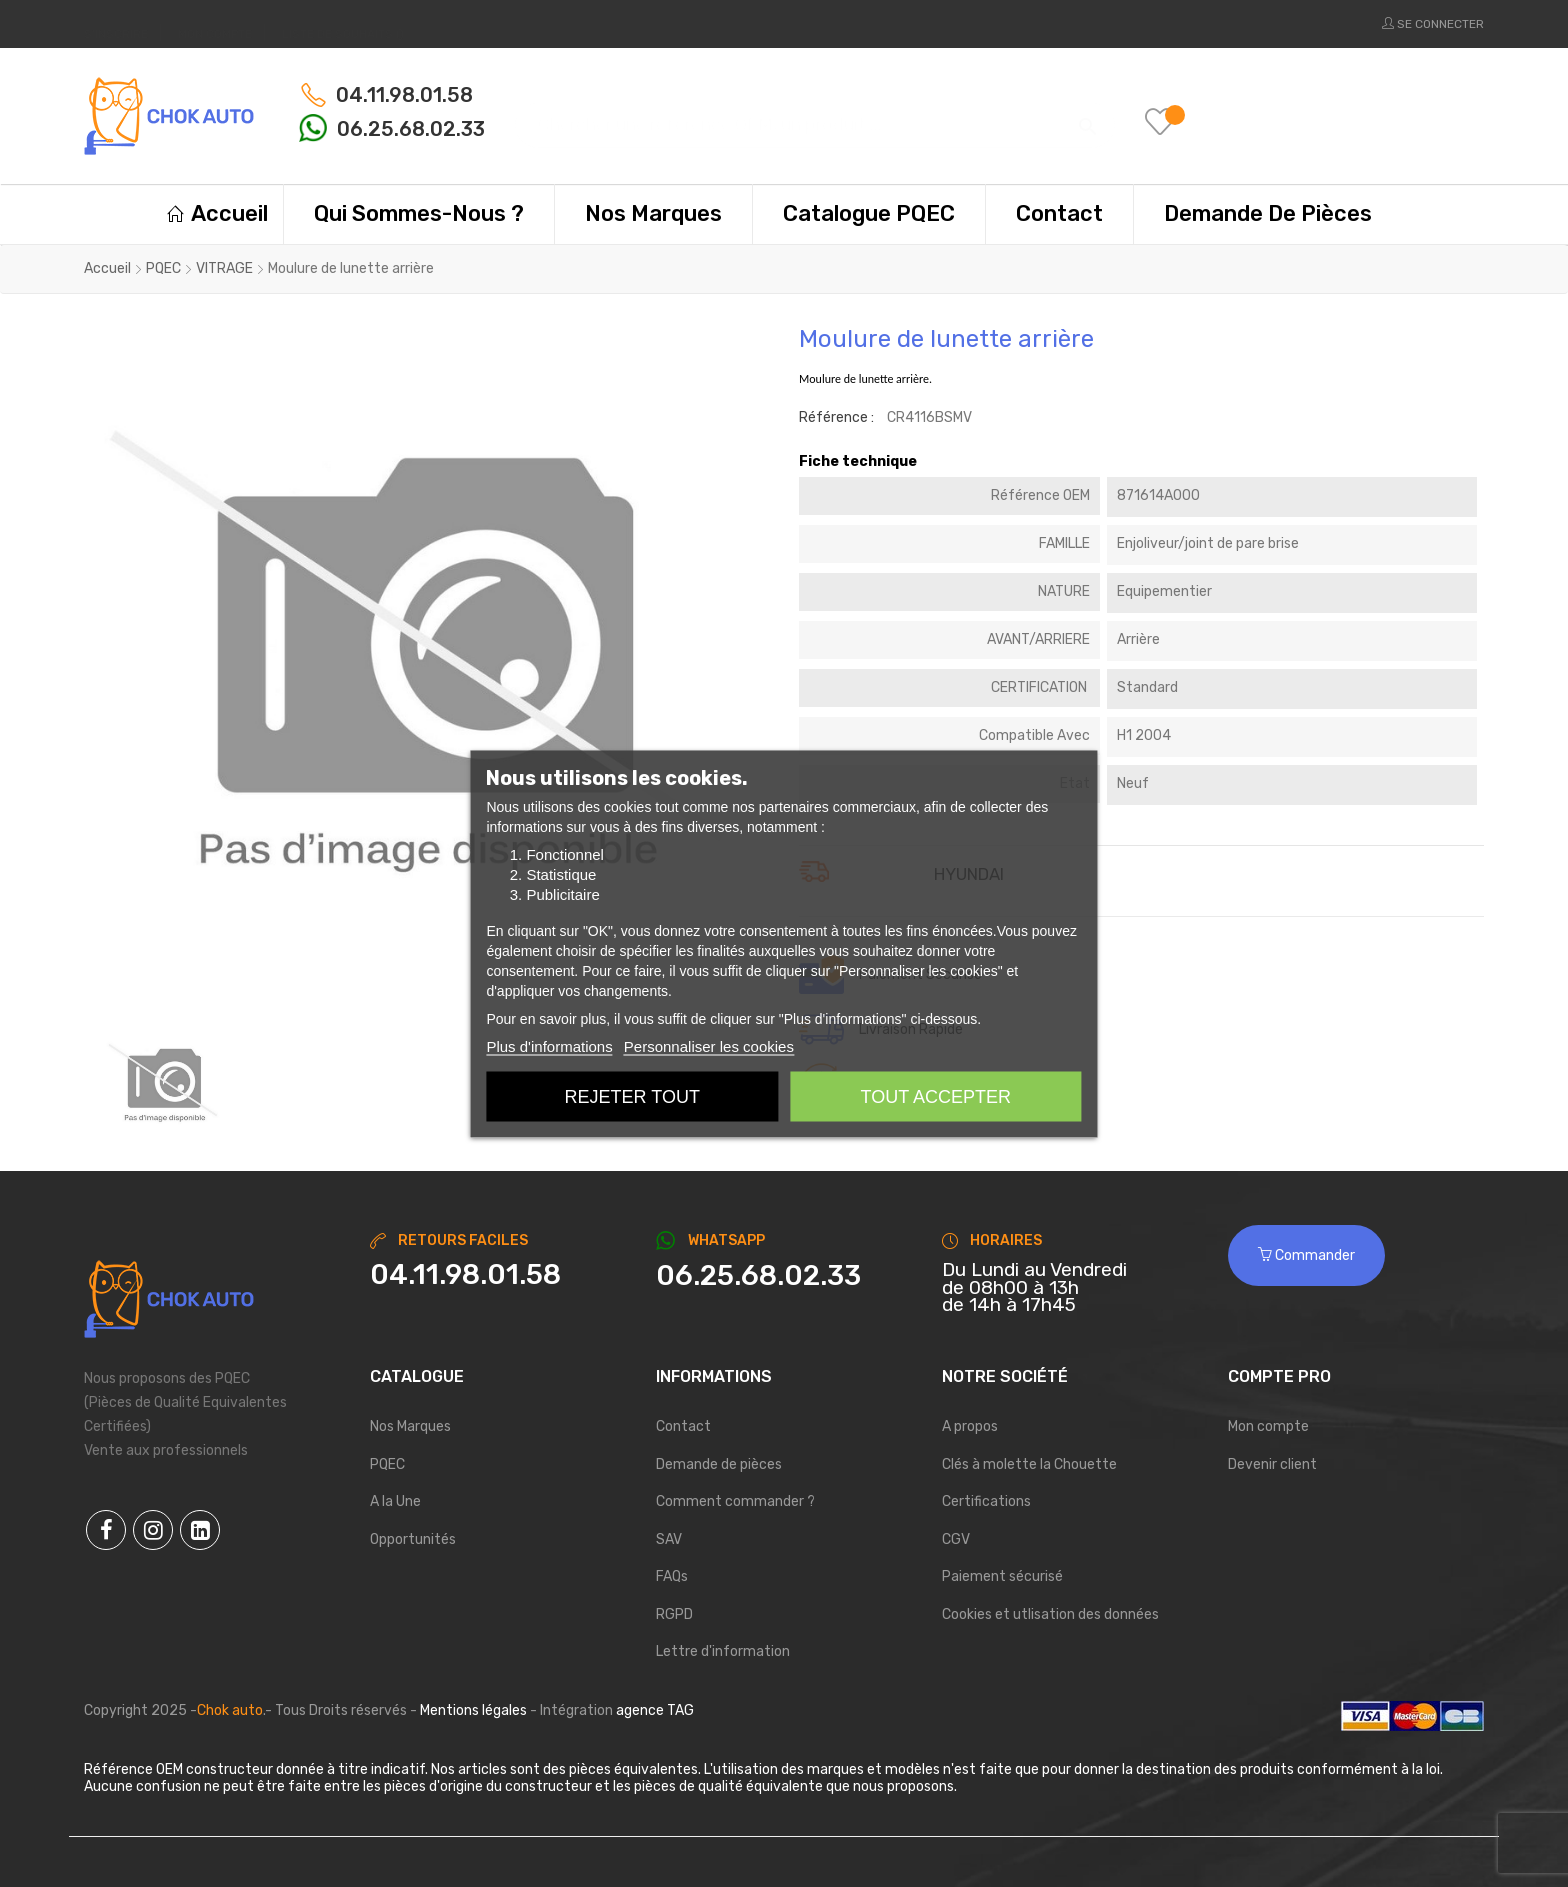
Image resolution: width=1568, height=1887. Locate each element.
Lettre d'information (723, 1651)
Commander (1306, 1255)
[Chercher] (815, 115)
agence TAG (655, 1710)
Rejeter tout (632, 1096)
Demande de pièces (719, 1464)
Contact (683, 1426)
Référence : (836, 417)
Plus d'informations (549, 1045)
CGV (956, 1539)
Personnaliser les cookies (709, 1045)
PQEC (387, 1464)
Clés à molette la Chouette (1029, 1464)
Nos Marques (410, 1426)
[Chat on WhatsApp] (784, 1276)
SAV (669, 1539)
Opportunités (413, 1539)
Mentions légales (473, 1710)
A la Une (395, 1501)
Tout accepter (936, 1096)
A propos (970, 1426)
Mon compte (1268, 1426)
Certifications (986, 1501)
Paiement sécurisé (1002, 1576)
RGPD (674, 1614)
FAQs (672, 1576)
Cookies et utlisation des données (1050, 1614)
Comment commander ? (735, 1501)
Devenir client (1272, 1464)
